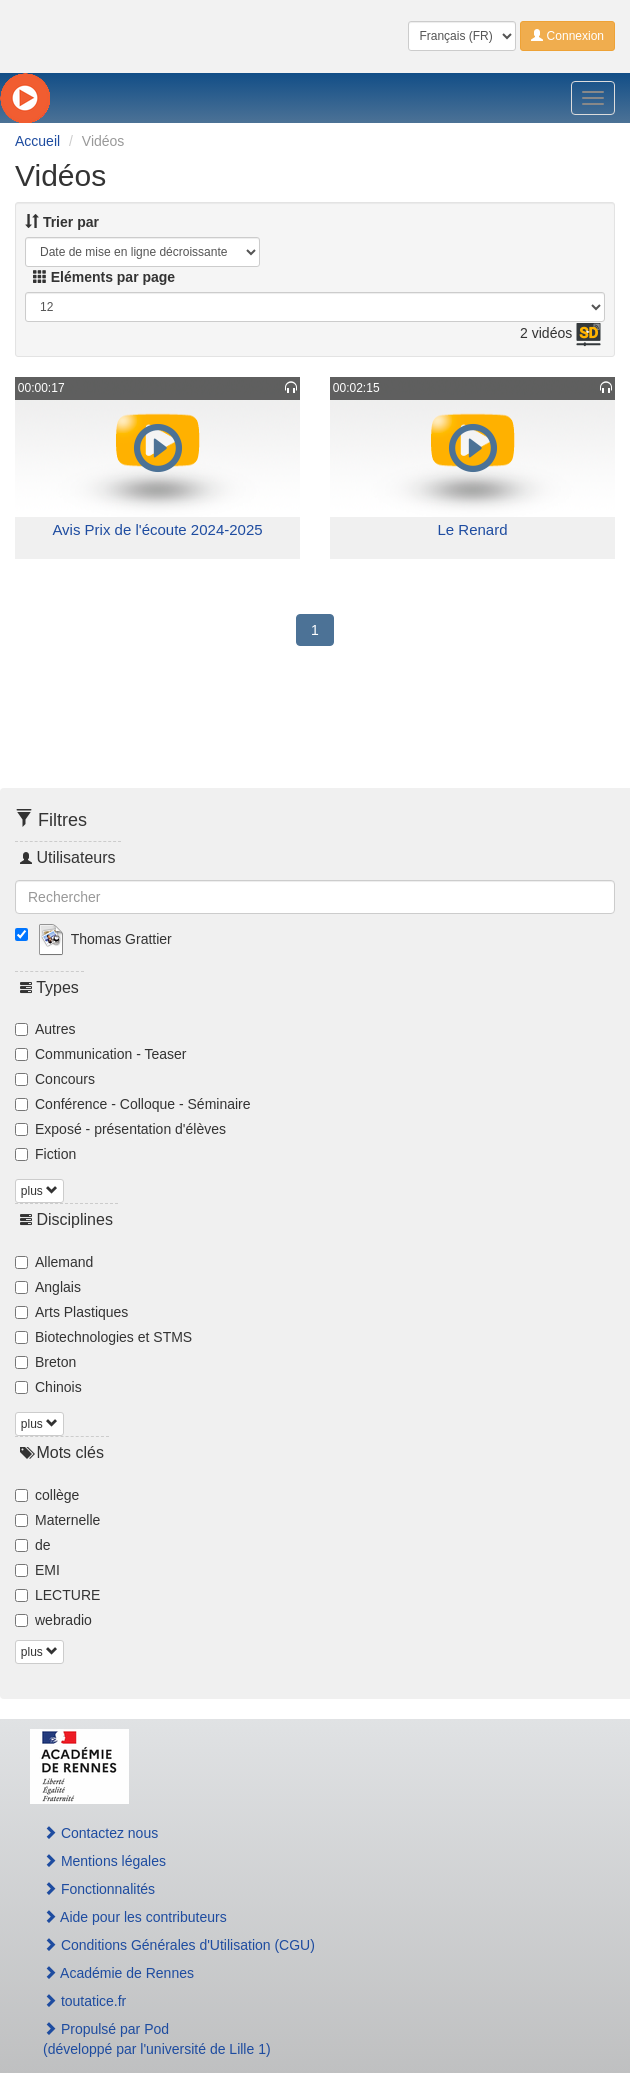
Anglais (48, 1287)
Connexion (567, 36)
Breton (45, 1362)
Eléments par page (104, 277)
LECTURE (57, 1595)
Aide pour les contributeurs (135, 1917)
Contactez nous (100, 1833)
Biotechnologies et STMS (103, 1337)
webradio (53, 1620)
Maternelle (57, 1520)
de (33, 1545)
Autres (45, 1029)
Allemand (54, 1262)
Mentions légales (104, 1861)
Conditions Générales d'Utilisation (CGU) (179, 1945)
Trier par (62, 222)
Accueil (37, 141)
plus (39, 1191)
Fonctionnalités (99, 1889)
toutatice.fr (84, 2001)
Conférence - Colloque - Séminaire (133, 1104)
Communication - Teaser (100, 1054)
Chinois (48, 1387)
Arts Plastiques (71, 1312)
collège (47, 1495)
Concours (55, 1079)
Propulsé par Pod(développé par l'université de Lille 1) (157, 2039)
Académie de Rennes (118, 1973)
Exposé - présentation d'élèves (120, 1129)
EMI (37, 1570)
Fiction (45, 1154)
